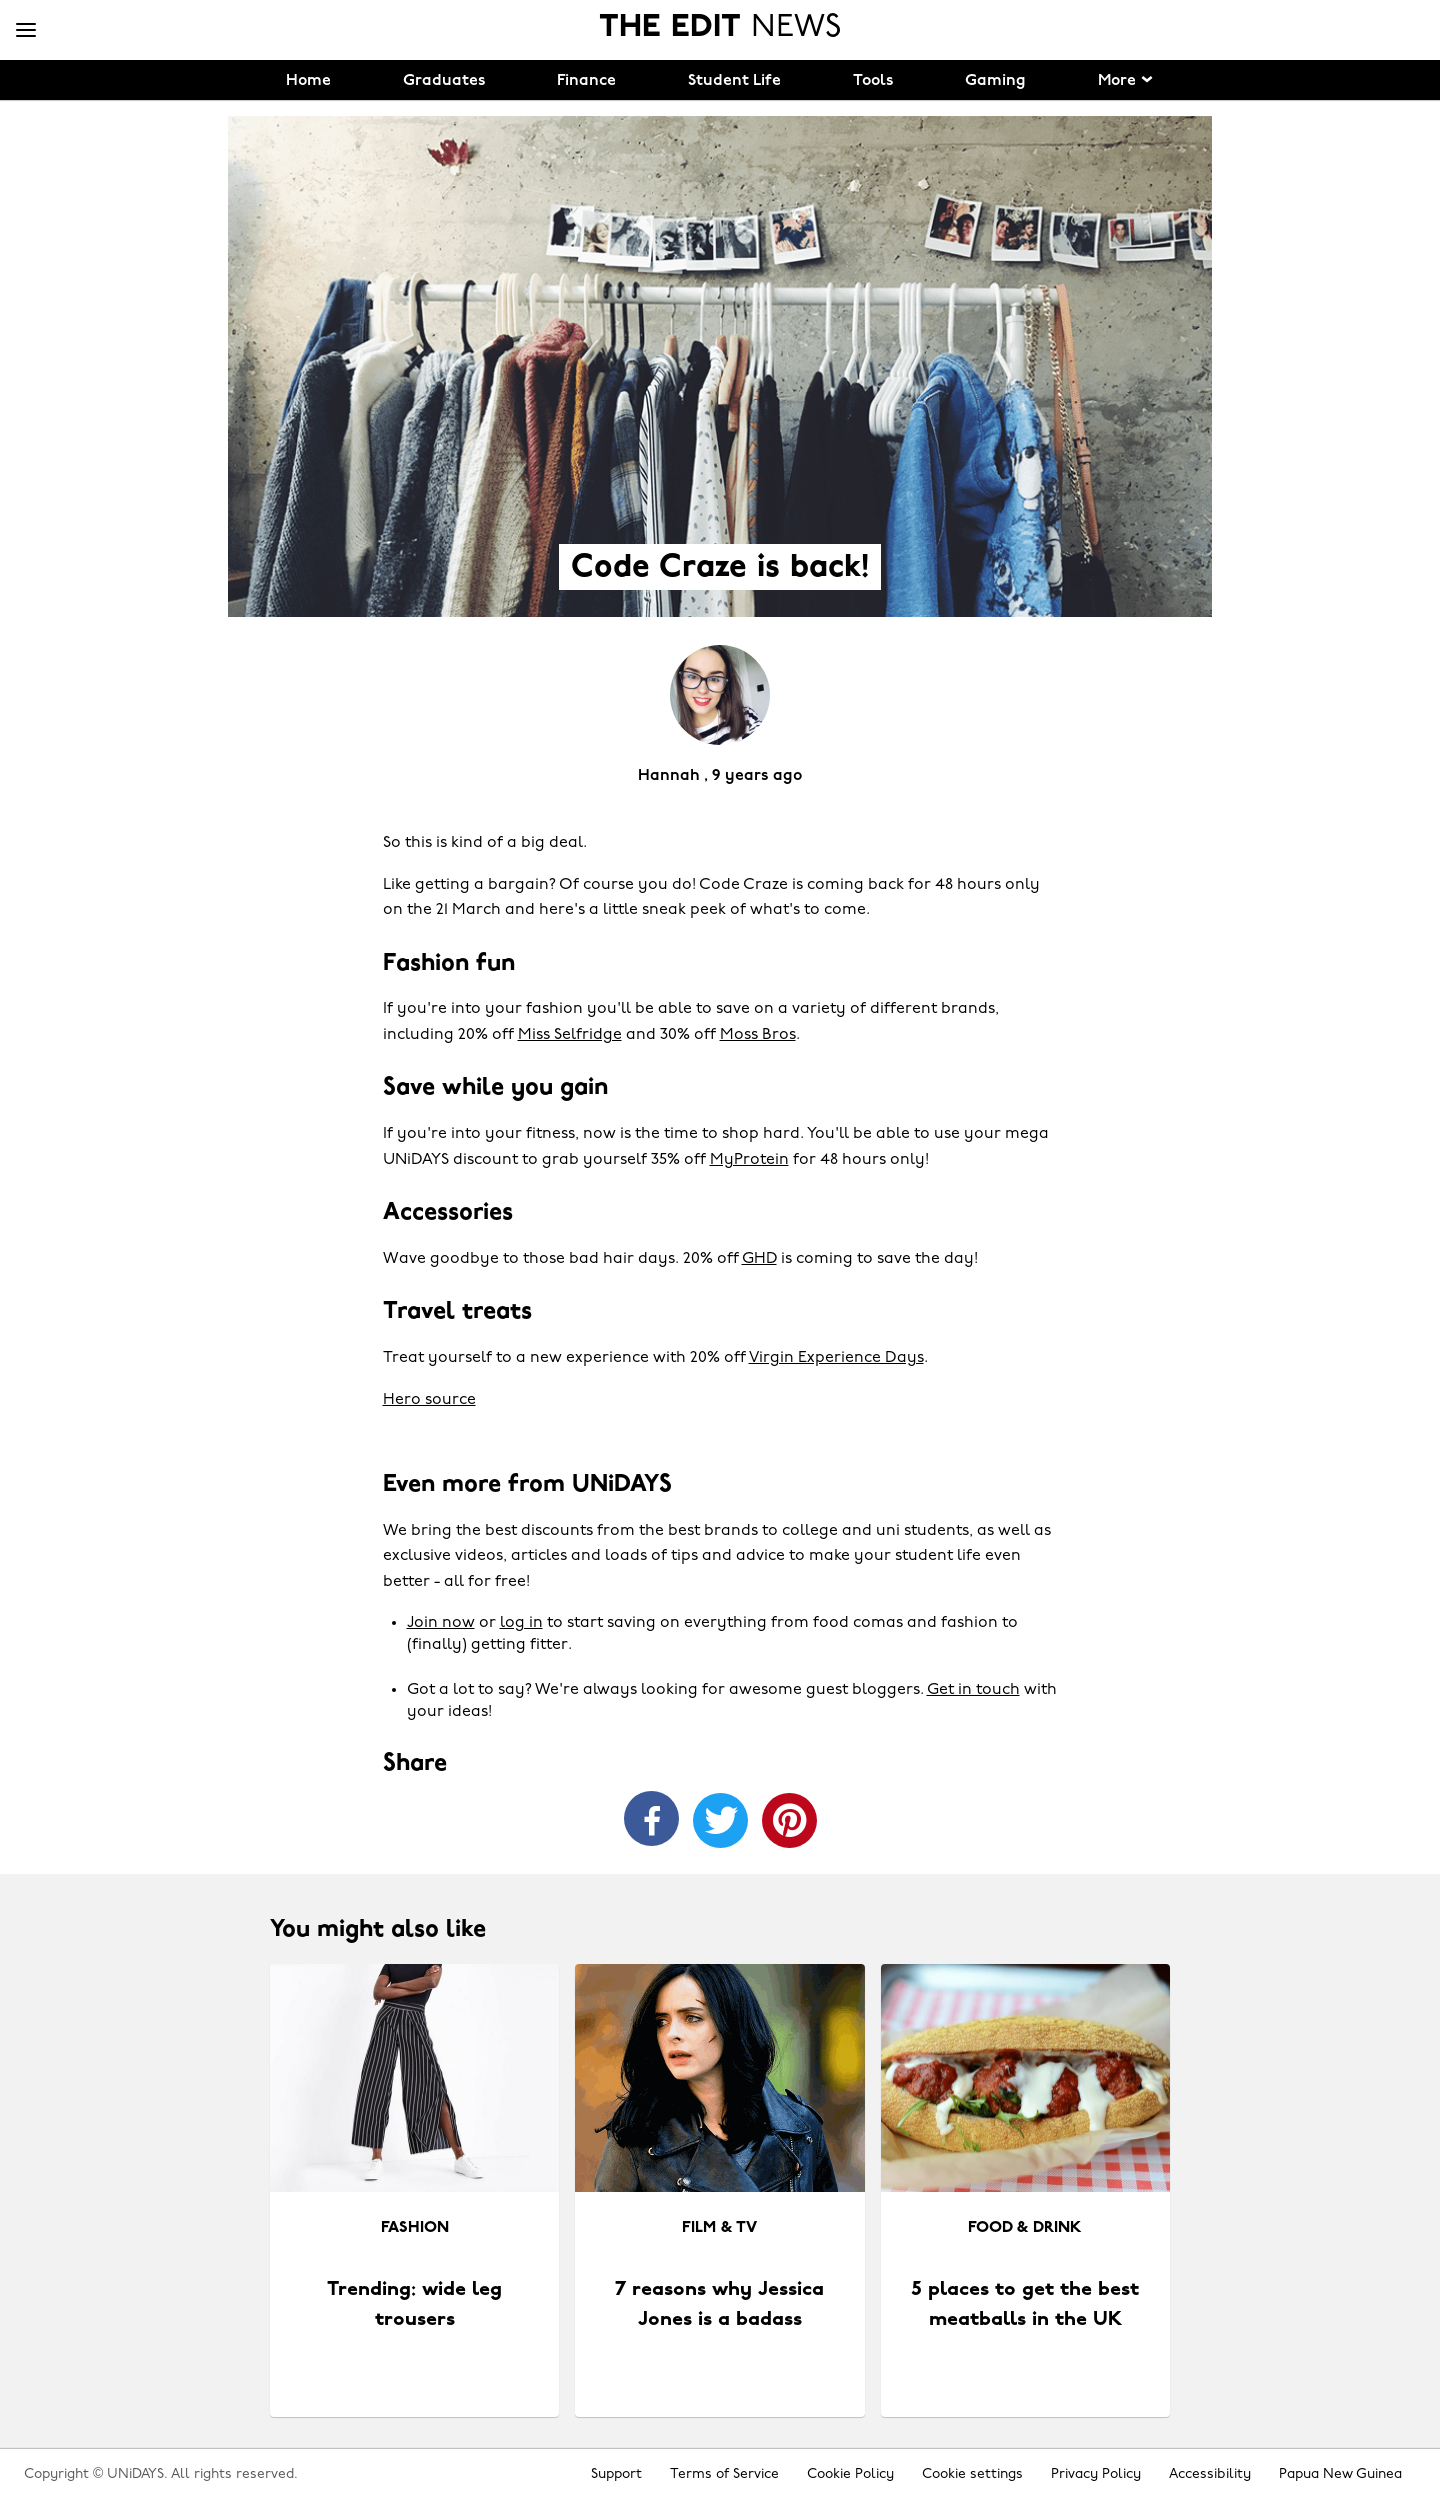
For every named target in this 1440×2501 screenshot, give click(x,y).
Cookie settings (972, 2474)
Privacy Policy (1096, 2474)
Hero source (429, 1400)
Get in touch (973, 1690)
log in (521, 1623)
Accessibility (1210, 2474)
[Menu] (26, 31)
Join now (441, 1623)
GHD (759, 1259)
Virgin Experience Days (836, 1358)
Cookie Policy (850, 2474)
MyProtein (749, 1160)
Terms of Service (724, 2474)
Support (616, 2474)
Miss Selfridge (570, 1035)
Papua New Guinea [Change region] (1340, 2474)
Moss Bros (758, 1035)
